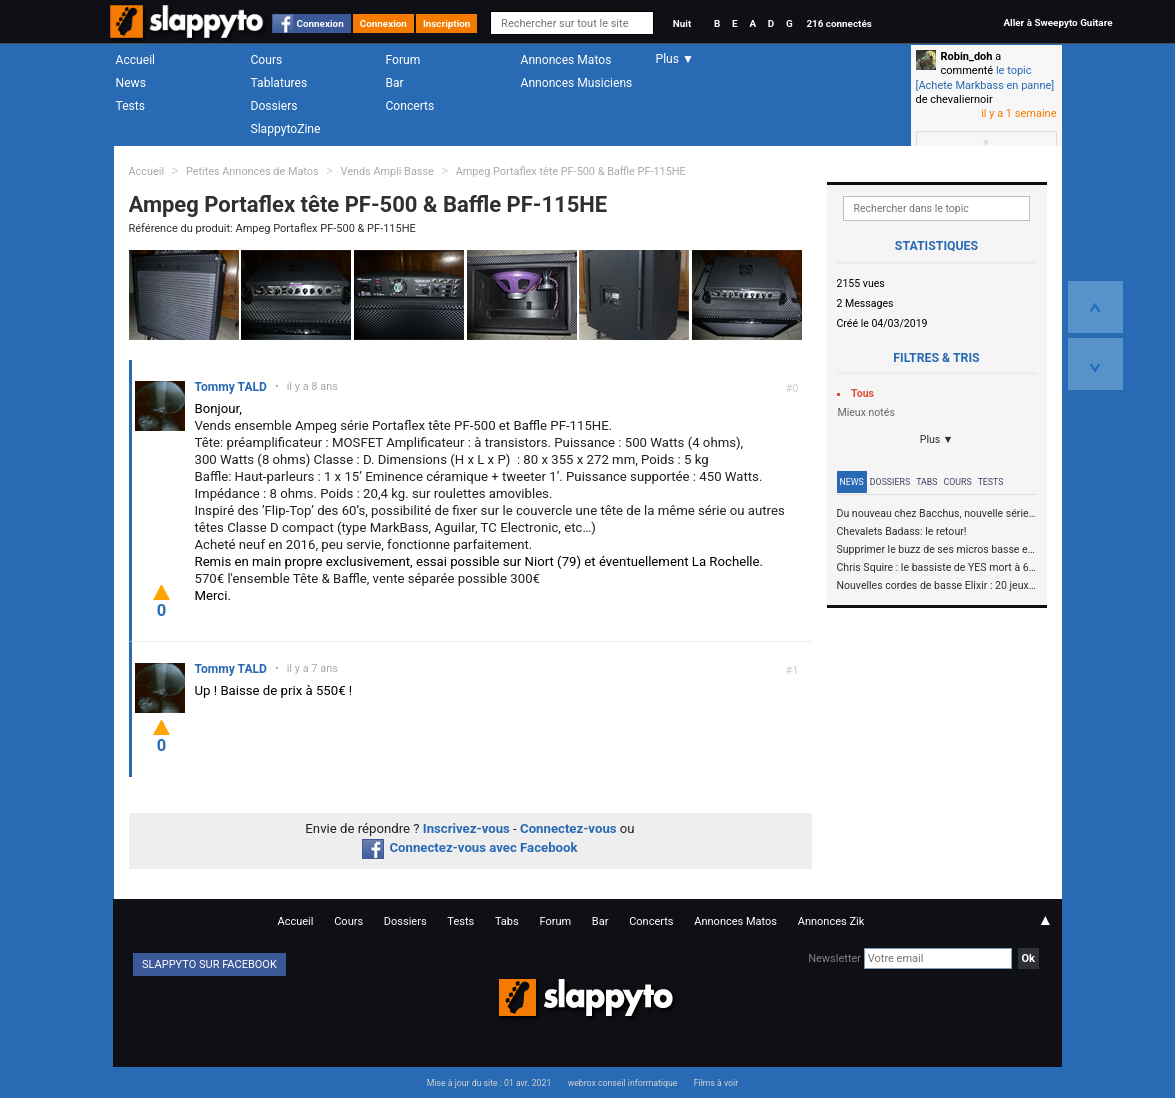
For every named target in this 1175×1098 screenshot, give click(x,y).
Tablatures (279, 83)
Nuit (682, 23)
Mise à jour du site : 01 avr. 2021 (489, 1083)
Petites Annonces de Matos (252, 171)
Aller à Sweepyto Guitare (1057, 22)
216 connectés (838, 23)
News (131, 83)
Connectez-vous (568, 828)
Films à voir (716, 1083)
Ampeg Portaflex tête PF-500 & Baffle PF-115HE (571, 171)
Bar (395, 83)
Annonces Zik (831, 921)
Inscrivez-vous (466, 828)
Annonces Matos (566, 60)
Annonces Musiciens (577, 83)
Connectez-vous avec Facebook (469, 847)
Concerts (410, 106)
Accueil (136, 60)
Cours (267, 60)
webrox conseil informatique (623, 1083)
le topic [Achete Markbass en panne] (985, 77)
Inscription (447, 23)
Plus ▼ (937, 439)
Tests (130, 106)
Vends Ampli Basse (386, 171)
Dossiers (274, 106)
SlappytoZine (286, 129)
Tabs (926, 482)
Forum (403, 60)
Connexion (320, 23)
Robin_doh (967, 56)
